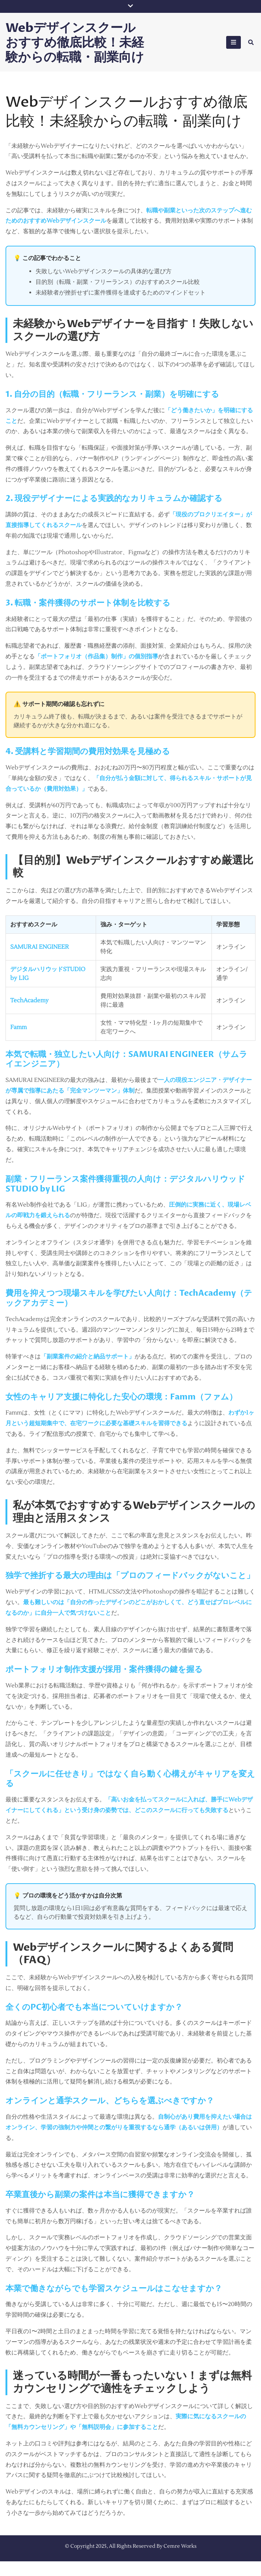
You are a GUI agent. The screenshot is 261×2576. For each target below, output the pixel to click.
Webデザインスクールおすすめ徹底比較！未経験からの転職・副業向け (79, 49)
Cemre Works (179, 2561)
